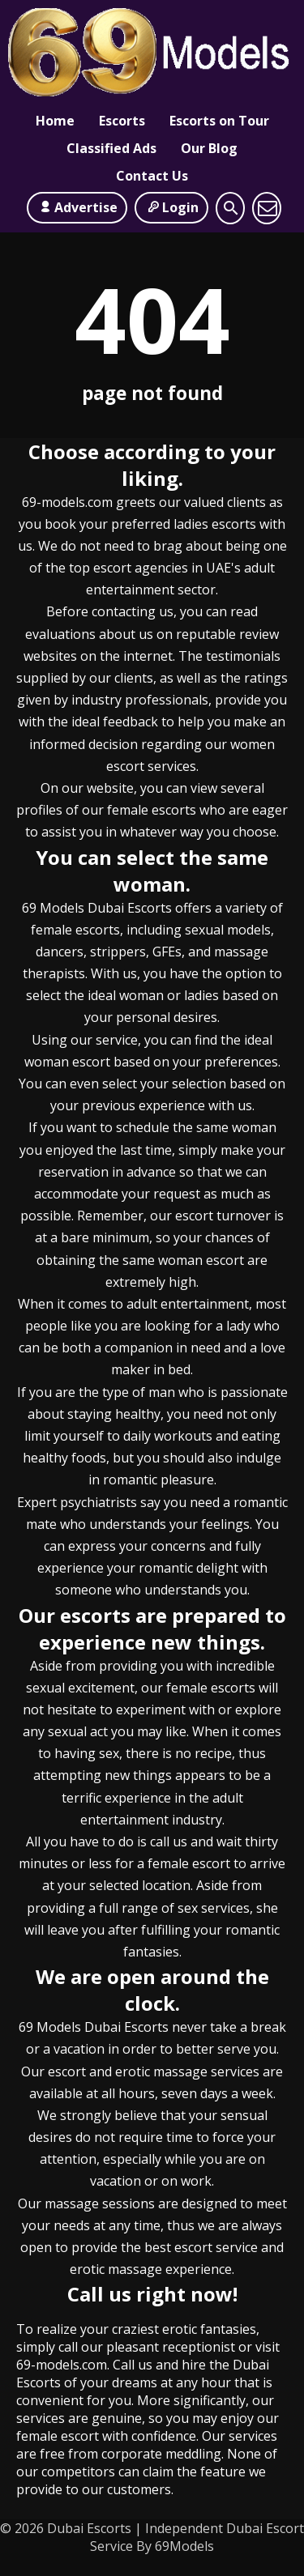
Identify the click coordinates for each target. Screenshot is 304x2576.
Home (55, 126)
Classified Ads (111, 154)
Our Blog (209, 154)
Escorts (122, 126)
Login (171, 213)
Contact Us (152, 181)
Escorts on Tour (219, 126)
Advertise (77, 213)
